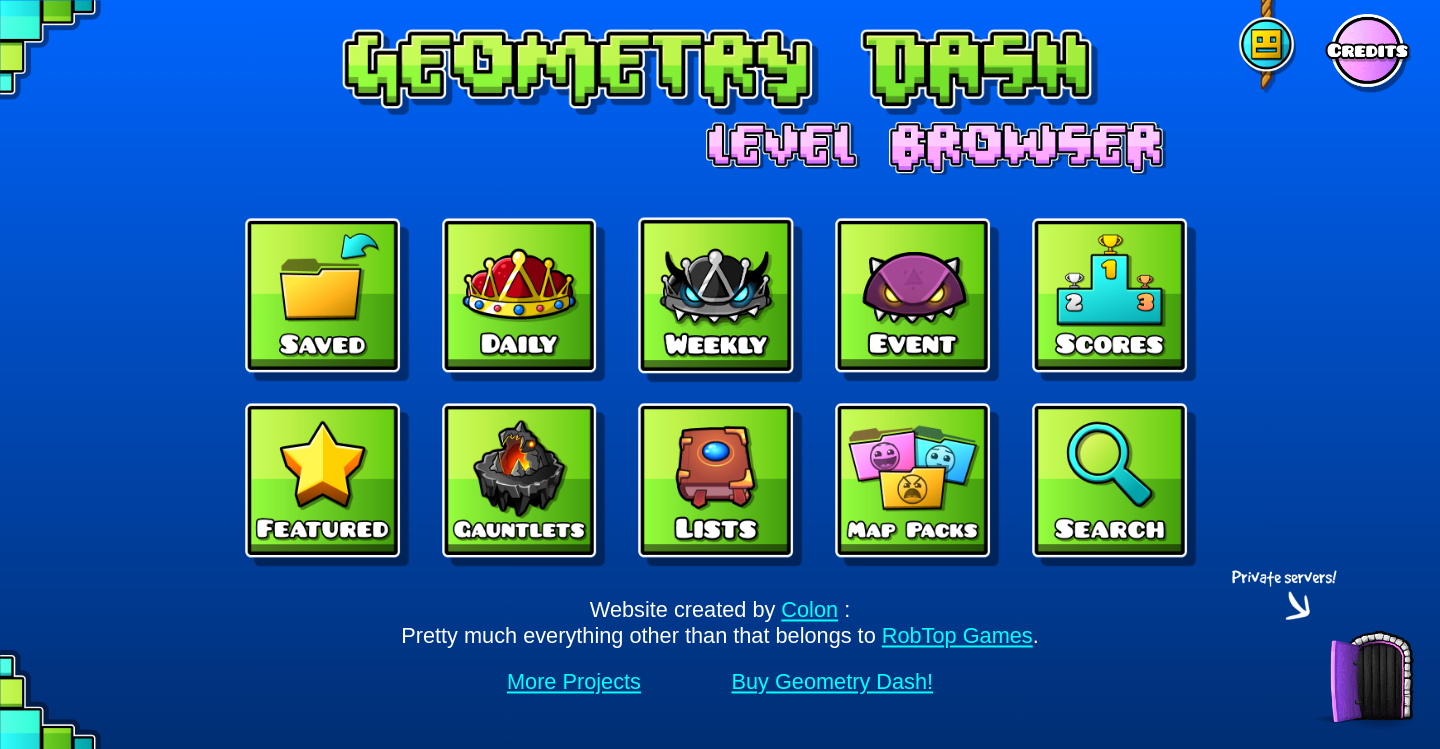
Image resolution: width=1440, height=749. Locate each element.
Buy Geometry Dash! (832, 681)
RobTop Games (957, 636)
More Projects (574, 681)
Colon (809, 610)
